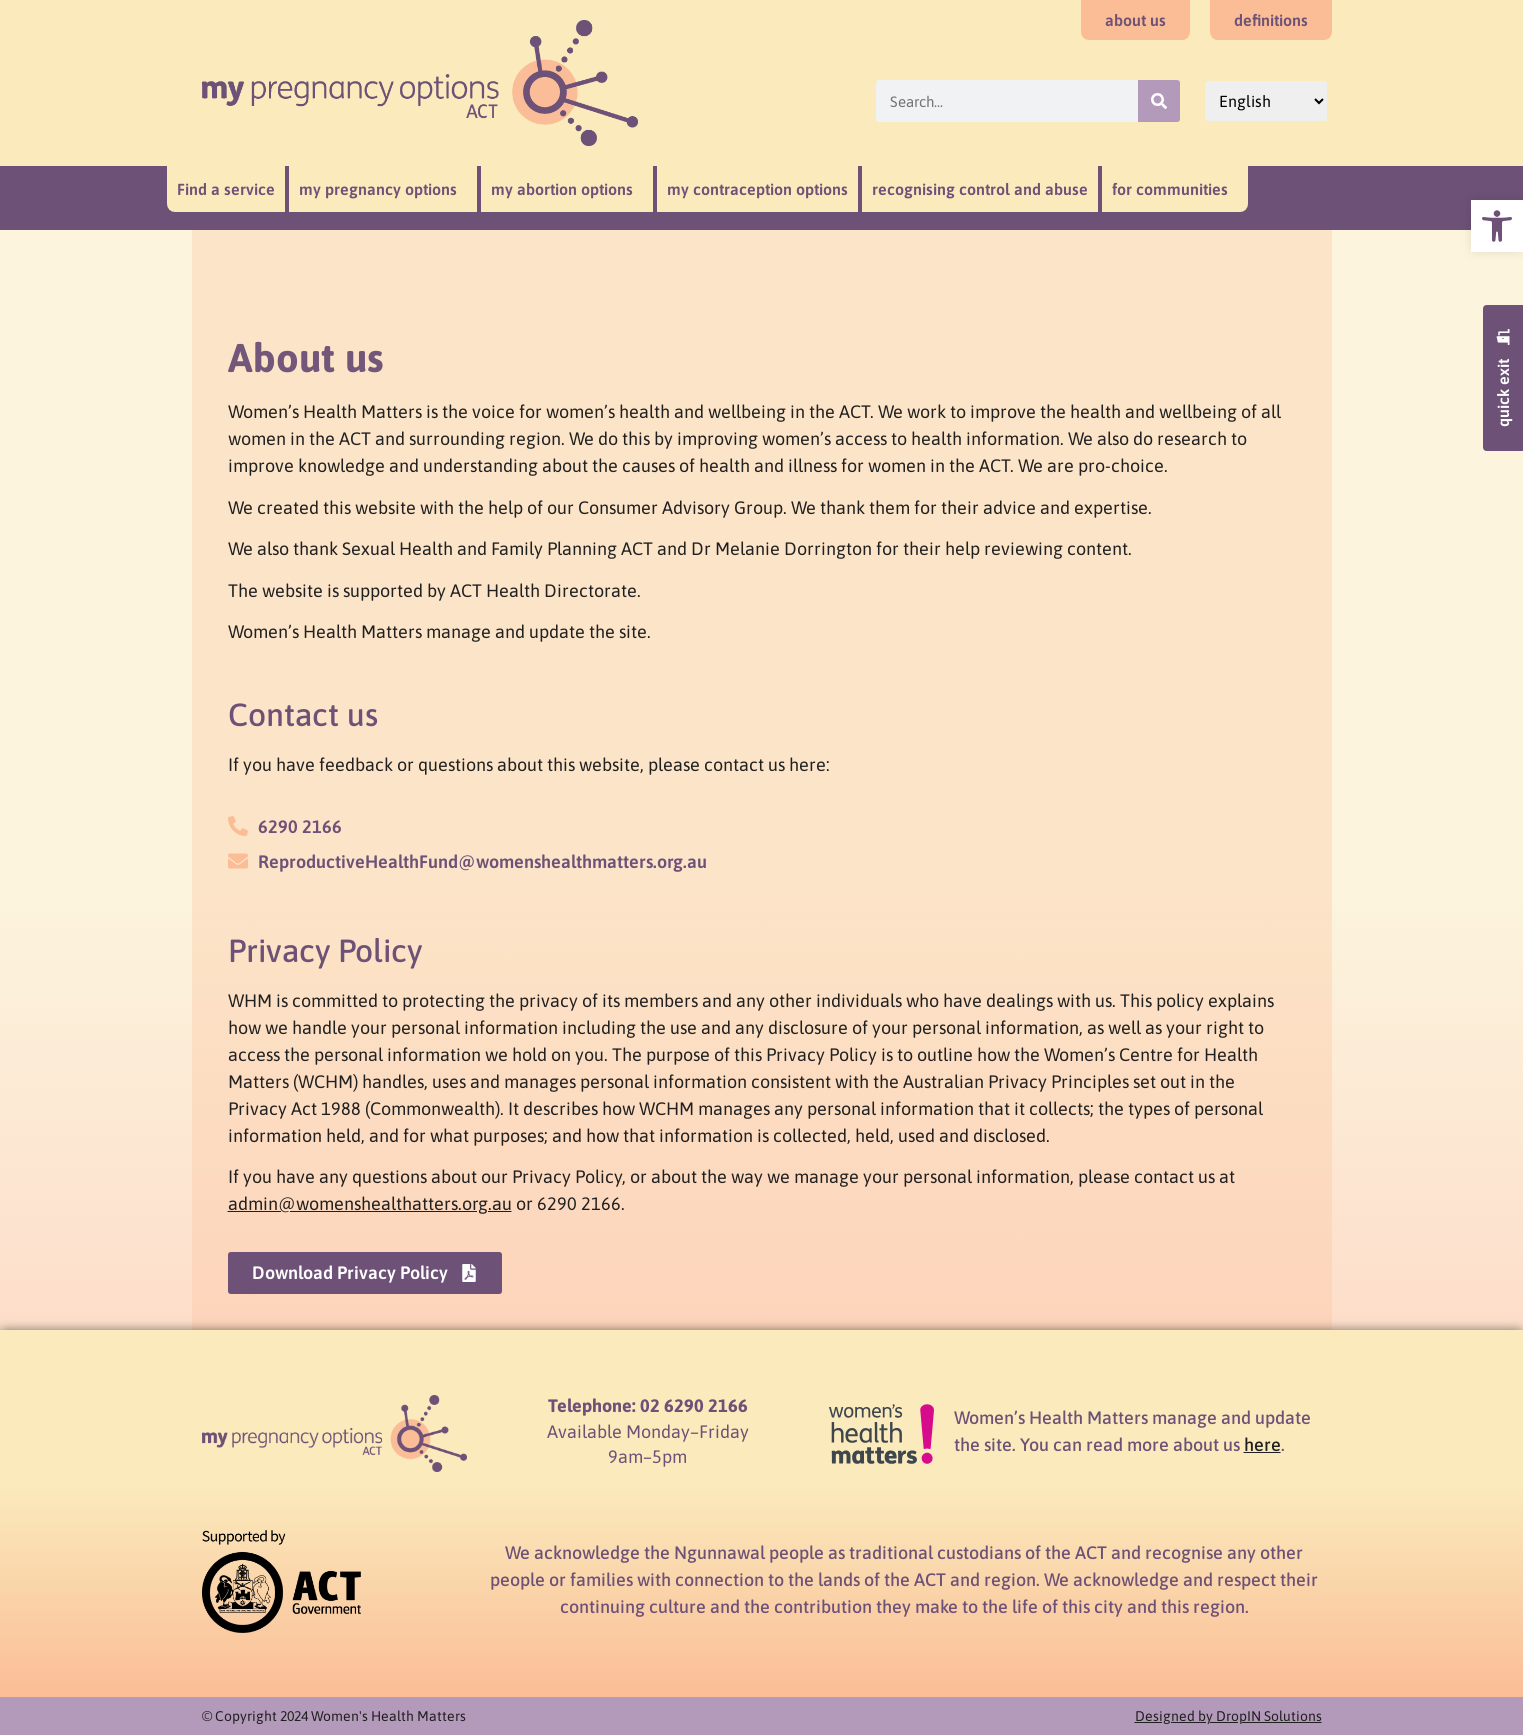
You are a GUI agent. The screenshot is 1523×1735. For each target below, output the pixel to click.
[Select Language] (1266, 101)
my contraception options (757, 189)
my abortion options (567, 189)
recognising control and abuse (980, 189)
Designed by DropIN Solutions (1228, 1716)
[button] (1497, 226)
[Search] (1159, 101)
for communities (1175, 189)
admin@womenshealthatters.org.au (370, 1203)
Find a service (226, 189)
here (1262, 1444)
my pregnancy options (383, 189)
